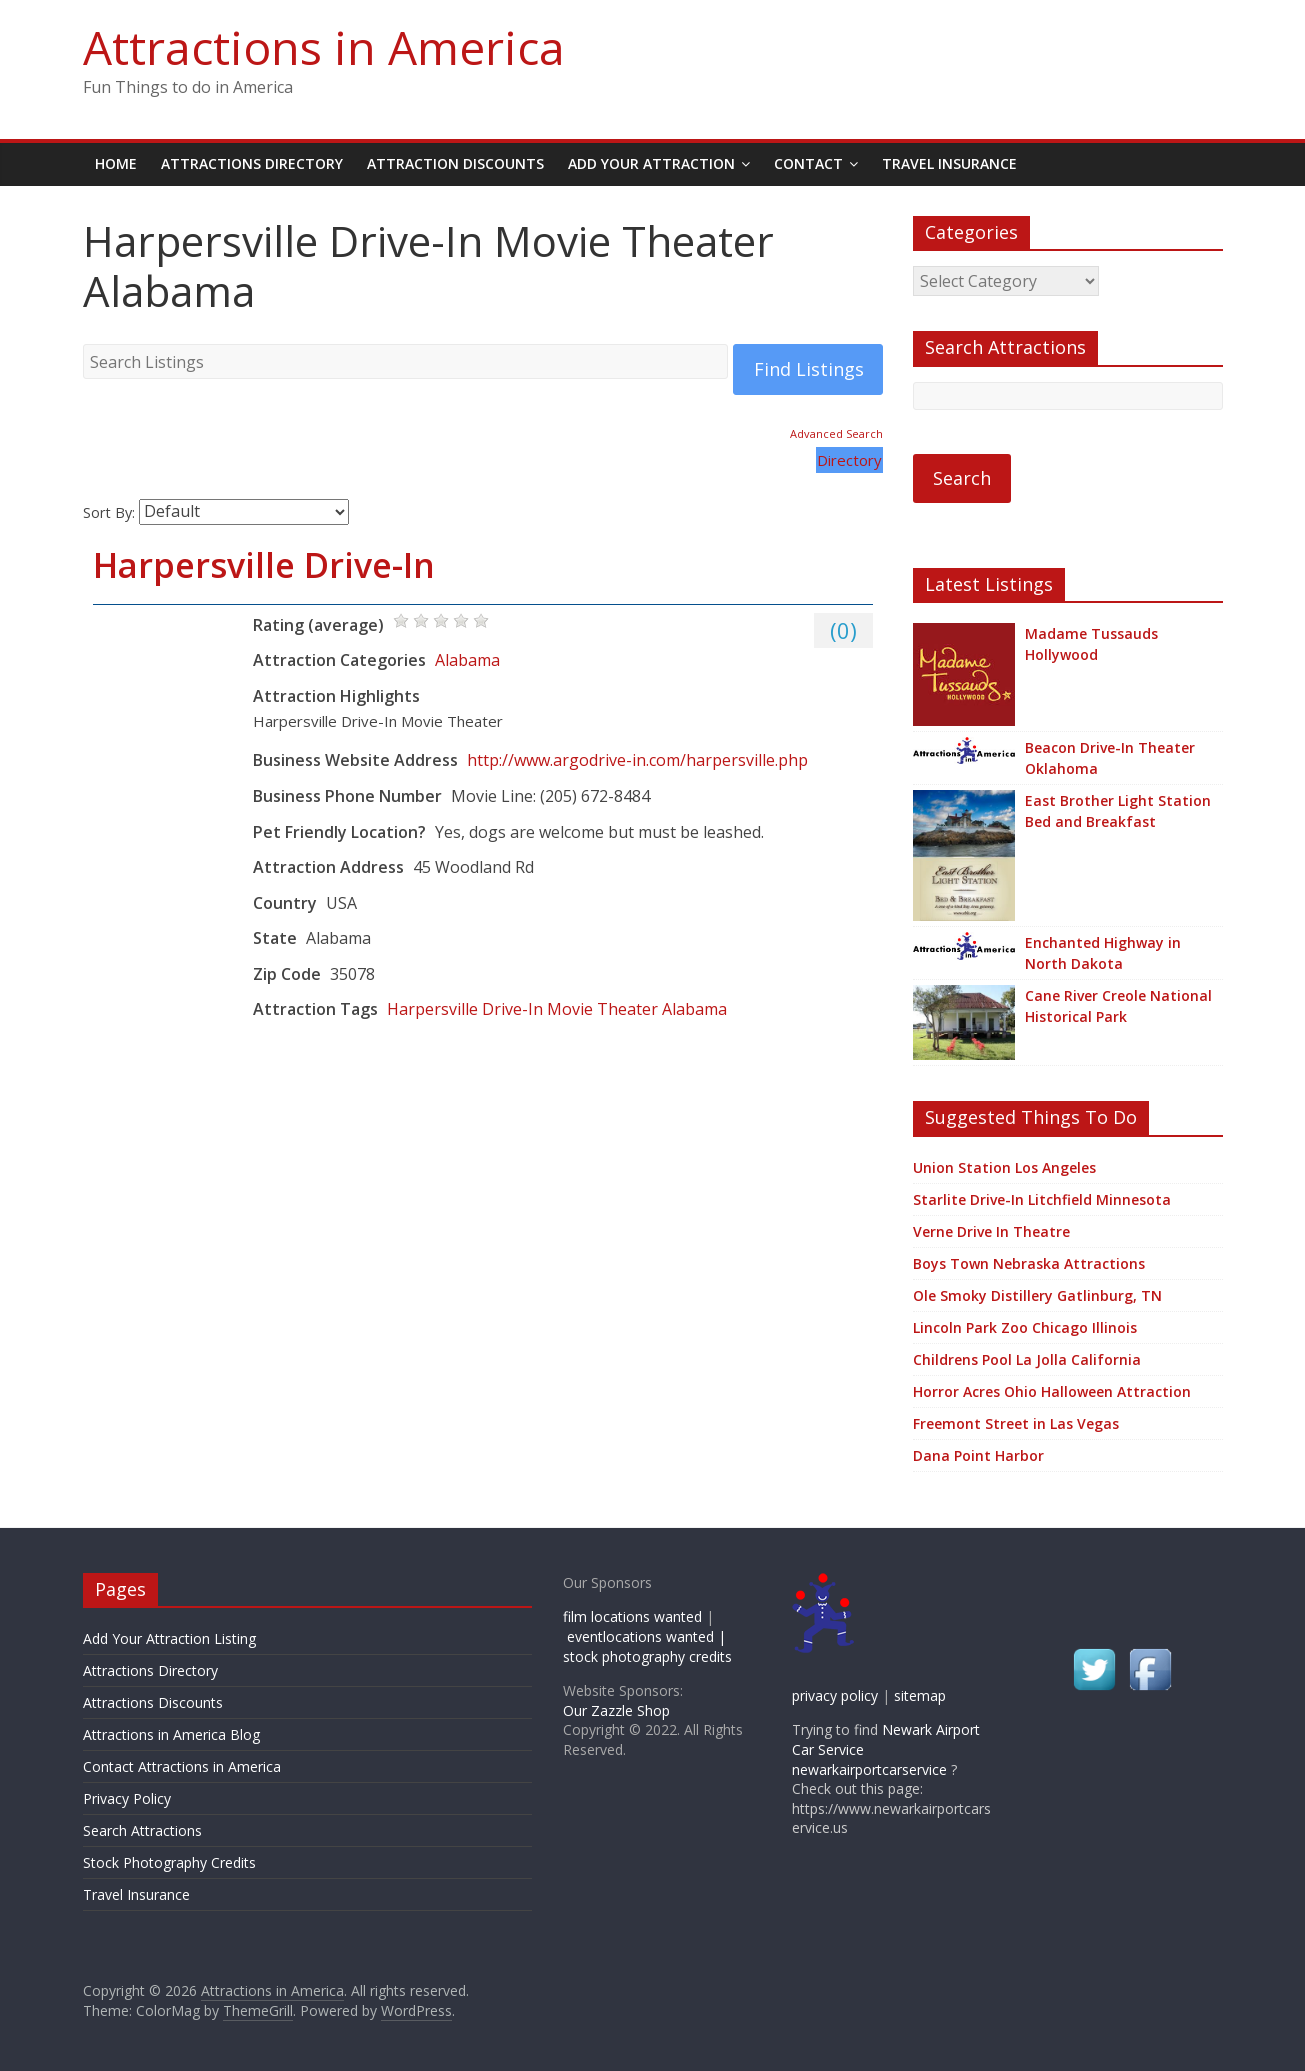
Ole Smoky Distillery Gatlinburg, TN (1037, 1295)
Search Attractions (142, 1830)
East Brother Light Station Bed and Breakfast (1118, 811)
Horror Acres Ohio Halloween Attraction (1052, 1391)
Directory (849, 460)
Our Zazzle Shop (616, 1710)
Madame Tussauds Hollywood (1091, 644)
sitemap (920, 1695)
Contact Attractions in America (182, 1766)
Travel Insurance (949, 163)
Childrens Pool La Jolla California (1027, 1359)
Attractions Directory (252, 163)
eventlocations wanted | (646, 1636)
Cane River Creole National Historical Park (1118, 1006)
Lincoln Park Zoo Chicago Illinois (1025, 1327)
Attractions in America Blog (171, 1734)
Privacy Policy (127, 1798)
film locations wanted (632, 1616)
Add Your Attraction (651, 163)
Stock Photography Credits (169, 1862)
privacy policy (835, 1695)
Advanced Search (836, 433)
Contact (808, 163)
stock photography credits (647, 1656)
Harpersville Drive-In (264, 565)
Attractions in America (324, 47)
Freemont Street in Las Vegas (1016, 1423)
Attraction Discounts (455, 163)
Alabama (467, 660)
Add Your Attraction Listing (169, 1638)
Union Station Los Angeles (1004, 1167)
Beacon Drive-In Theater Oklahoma (1110, 758)
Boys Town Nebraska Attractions (1029, 1263)
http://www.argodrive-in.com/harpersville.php (637, 760)
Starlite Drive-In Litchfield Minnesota (1042, 1199)
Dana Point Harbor (978, 1455)
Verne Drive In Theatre (991, 1231)
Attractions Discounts (153, 1702)
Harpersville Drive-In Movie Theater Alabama (557, 1009)
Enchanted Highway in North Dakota (1103, 953)
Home (116, 163)
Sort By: (109, 511)
